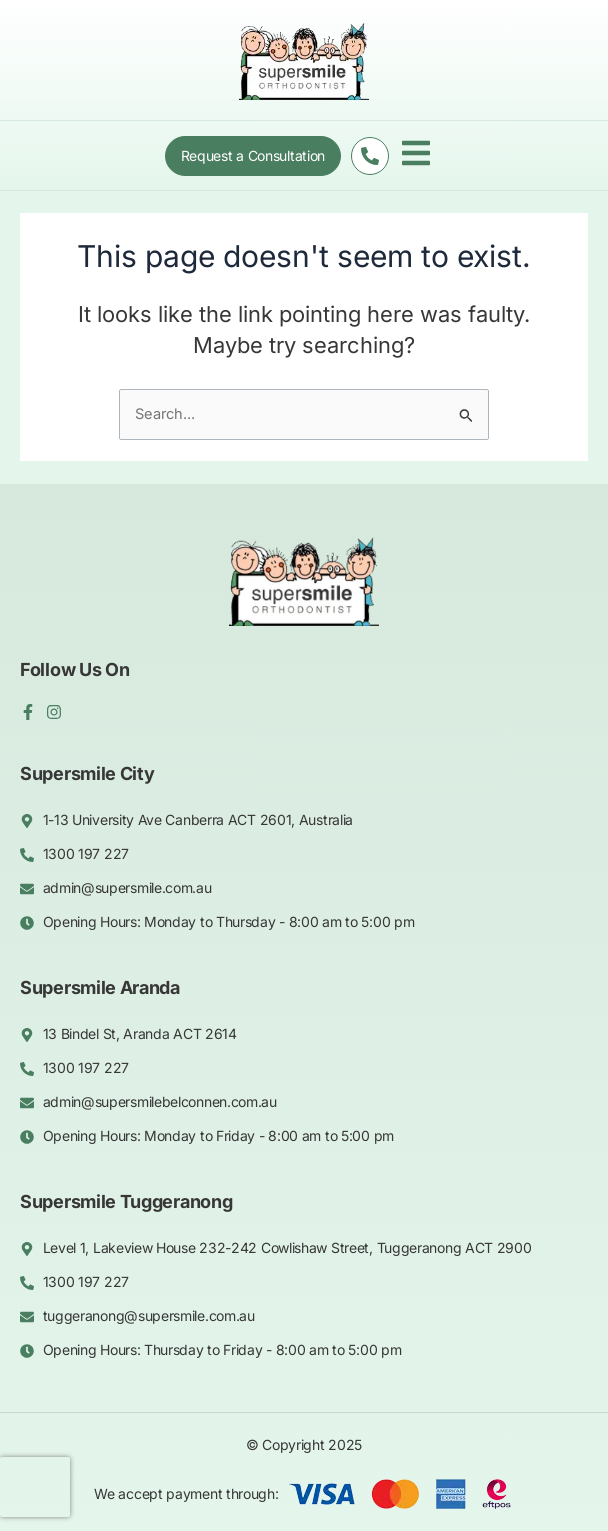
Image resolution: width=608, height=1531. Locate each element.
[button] (416, 155)
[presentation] (35, 1487)
